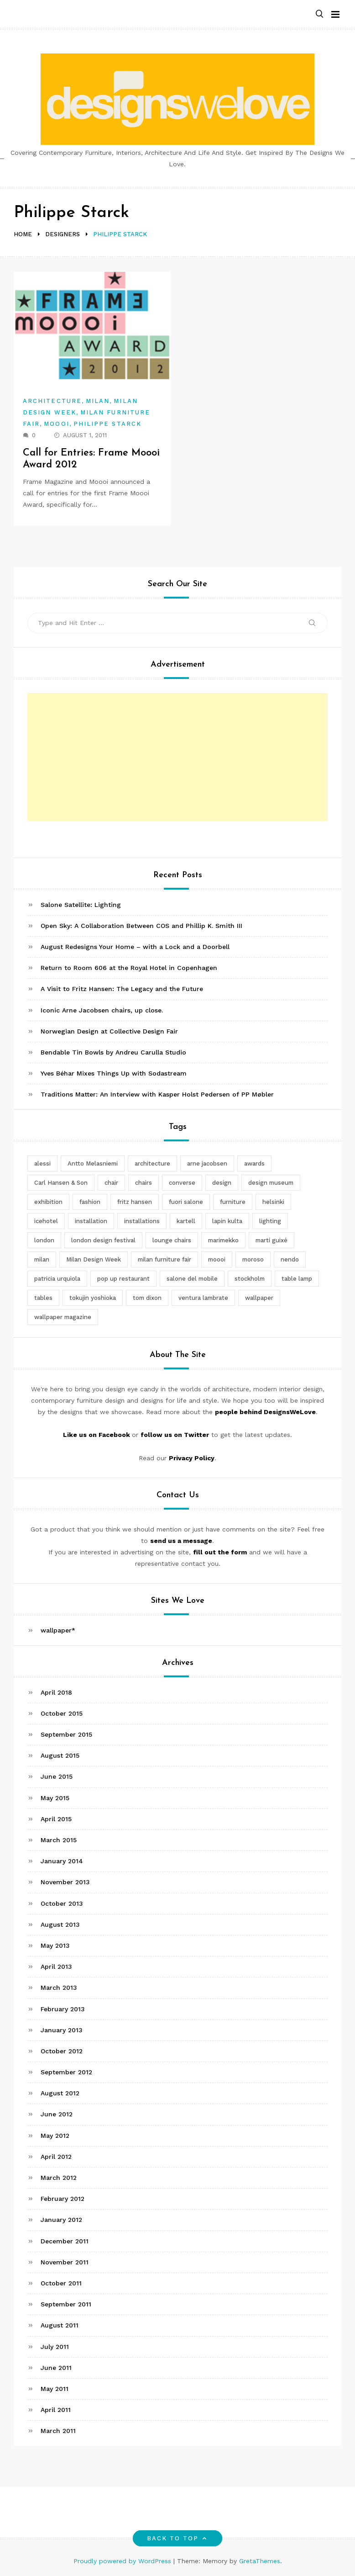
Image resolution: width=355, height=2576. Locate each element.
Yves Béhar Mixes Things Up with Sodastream (114, 1073)
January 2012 (61, 2219)
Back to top (178, 2538)
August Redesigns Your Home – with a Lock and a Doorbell (135, 946)
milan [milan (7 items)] (41, 1259)
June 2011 (56, 2367)
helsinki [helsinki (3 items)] (273, 1201)
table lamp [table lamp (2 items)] (297, 1278)
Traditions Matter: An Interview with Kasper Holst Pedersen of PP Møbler (157, 1094)
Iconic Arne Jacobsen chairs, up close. (102, 1010)
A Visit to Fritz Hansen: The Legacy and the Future (122, 988)
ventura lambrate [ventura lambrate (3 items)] (203, 1297)
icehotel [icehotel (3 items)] (46, 1221)
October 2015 (62, 1713)
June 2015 (57, 1776)
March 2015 (59, 1840)
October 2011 (61, 2283)
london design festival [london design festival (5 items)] (103, 1240)
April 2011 (56, 2409)
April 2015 (56, 1819)
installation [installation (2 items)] (91, 1221)
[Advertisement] (177, 757)
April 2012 (56, 2156)
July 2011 (55, 2346)
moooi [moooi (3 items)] (216, 1259)
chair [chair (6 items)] (111, 1182)
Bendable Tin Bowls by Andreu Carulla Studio (113, 1052)
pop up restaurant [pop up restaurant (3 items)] (123, 1278)
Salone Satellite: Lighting (81, 904)
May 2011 (54, 2388)
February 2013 (63, 2009)
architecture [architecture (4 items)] (152, 1163)
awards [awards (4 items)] (254, 1163)
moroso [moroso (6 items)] (253, 1259)
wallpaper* (58, 1630)
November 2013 (65, 1882)
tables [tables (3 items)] (43, 1297)
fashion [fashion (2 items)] (89, 1201)
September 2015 (66, 1734)
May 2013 (55, 1945)
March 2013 (59, 1987)
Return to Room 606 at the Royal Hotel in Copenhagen (129, 967)
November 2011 (65, 2262)
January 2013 (62, 2030)
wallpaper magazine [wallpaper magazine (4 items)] (62, 1317)
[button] (319, 14)
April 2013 (56, 1966)
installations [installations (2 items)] (142, 1221)
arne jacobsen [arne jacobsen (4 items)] (207, 1163)
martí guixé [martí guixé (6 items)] (271, 1240)
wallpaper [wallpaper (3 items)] (259, 1297)
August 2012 (60, 2093)
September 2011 (66, 2304)
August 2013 (60, 1924)
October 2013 (62, 1903)
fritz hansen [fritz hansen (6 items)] (134, 1201)
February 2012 (62, 2198)
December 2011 (65, 2241)
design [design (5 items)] (221, 1182)
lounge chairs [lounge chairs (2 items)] (171, 1240)
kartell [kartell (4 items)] (186, 1221)
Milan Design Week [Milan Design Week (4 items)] (93, 1259)
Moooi (56, 423)
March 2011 (58, 2430)
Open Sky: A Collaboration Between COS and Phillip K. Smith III (141, 925)
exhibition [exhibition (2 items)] (48, 1201)
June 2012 (57, 2114)
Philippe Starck (107, 423)
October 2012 (62, 2051)
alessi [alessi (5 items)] (42, 1163)
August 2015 (60, 1755)
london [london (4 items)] (44, 1240)
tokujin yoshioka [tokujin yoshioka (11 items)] (92, 1297)
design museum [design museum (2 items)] (270, 1182)
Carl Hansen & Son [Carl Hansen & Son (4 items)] (61, 1182)
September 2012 (66, 2072)
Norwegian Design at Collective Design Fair (109, 1031)
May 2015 (55, 1798)
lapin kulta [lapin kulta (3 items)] (227, 1221)
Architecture (52, 401)
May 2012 (55, 2135)
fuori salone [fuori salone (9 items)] (186, 1201)
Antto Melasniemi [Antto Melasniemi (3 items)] (93, 1163)
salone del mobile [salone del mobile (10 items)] (192, 1278)
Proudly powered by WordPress (123, 2561)
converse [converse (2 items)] (182, 1182)
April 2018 (56, 1692)
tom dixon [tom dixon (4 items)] (147, 1297)
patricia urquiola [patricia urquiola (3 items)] (57, 1278)
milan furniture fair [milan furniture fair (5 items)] (164, 1259)
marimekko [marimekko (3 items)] (223, 1240)
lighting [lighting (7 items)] (270, 1221)
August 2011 (59, 2325)
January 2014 (62, 1861)
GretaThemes (259, 2561)
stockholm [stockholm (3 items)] (250, 1278)
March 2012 (59, 2177)
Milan (98, 401)
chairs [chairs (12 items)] (143, 1182)
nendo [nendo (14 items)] (290, 1259)
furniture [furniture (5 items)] (232, 1201)
